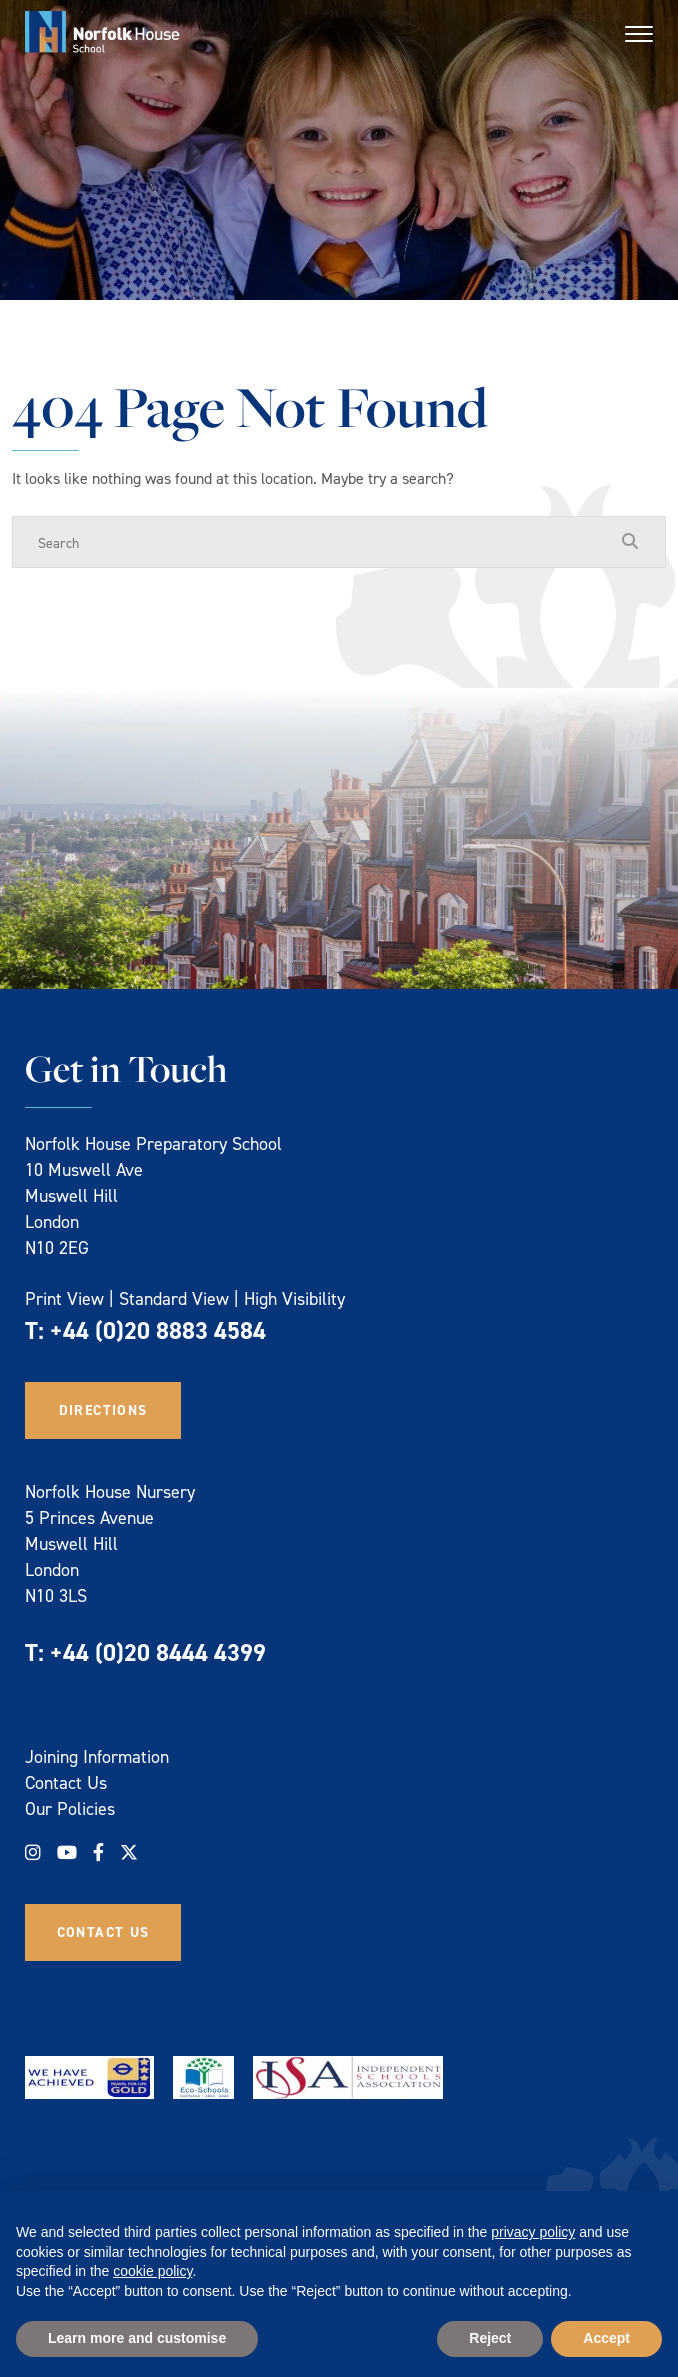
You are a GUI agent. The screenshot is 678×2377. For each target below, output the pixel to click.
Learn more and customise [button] (137, 2338)
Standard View (174, 1298)
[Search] (319, 542)
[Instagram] (33, 1852)
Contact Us (66, 1782)
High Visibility (294, 1298)
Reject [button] (490, 2338)
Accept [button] (606, 2338)
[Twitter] (129, 1852)
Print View (64, 1298)
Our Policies (70, 1808)
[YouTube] (67, 1852)
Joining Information (97, 1756)
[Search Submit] (630, 541)
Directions (103, 1410)
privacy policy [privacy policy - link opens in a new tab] (533, 2232)
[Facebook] (98, 1852)
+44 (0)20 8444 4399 (158, 1652)
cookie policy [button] (152, 2271)
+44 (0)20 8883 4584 (158, 1330)
